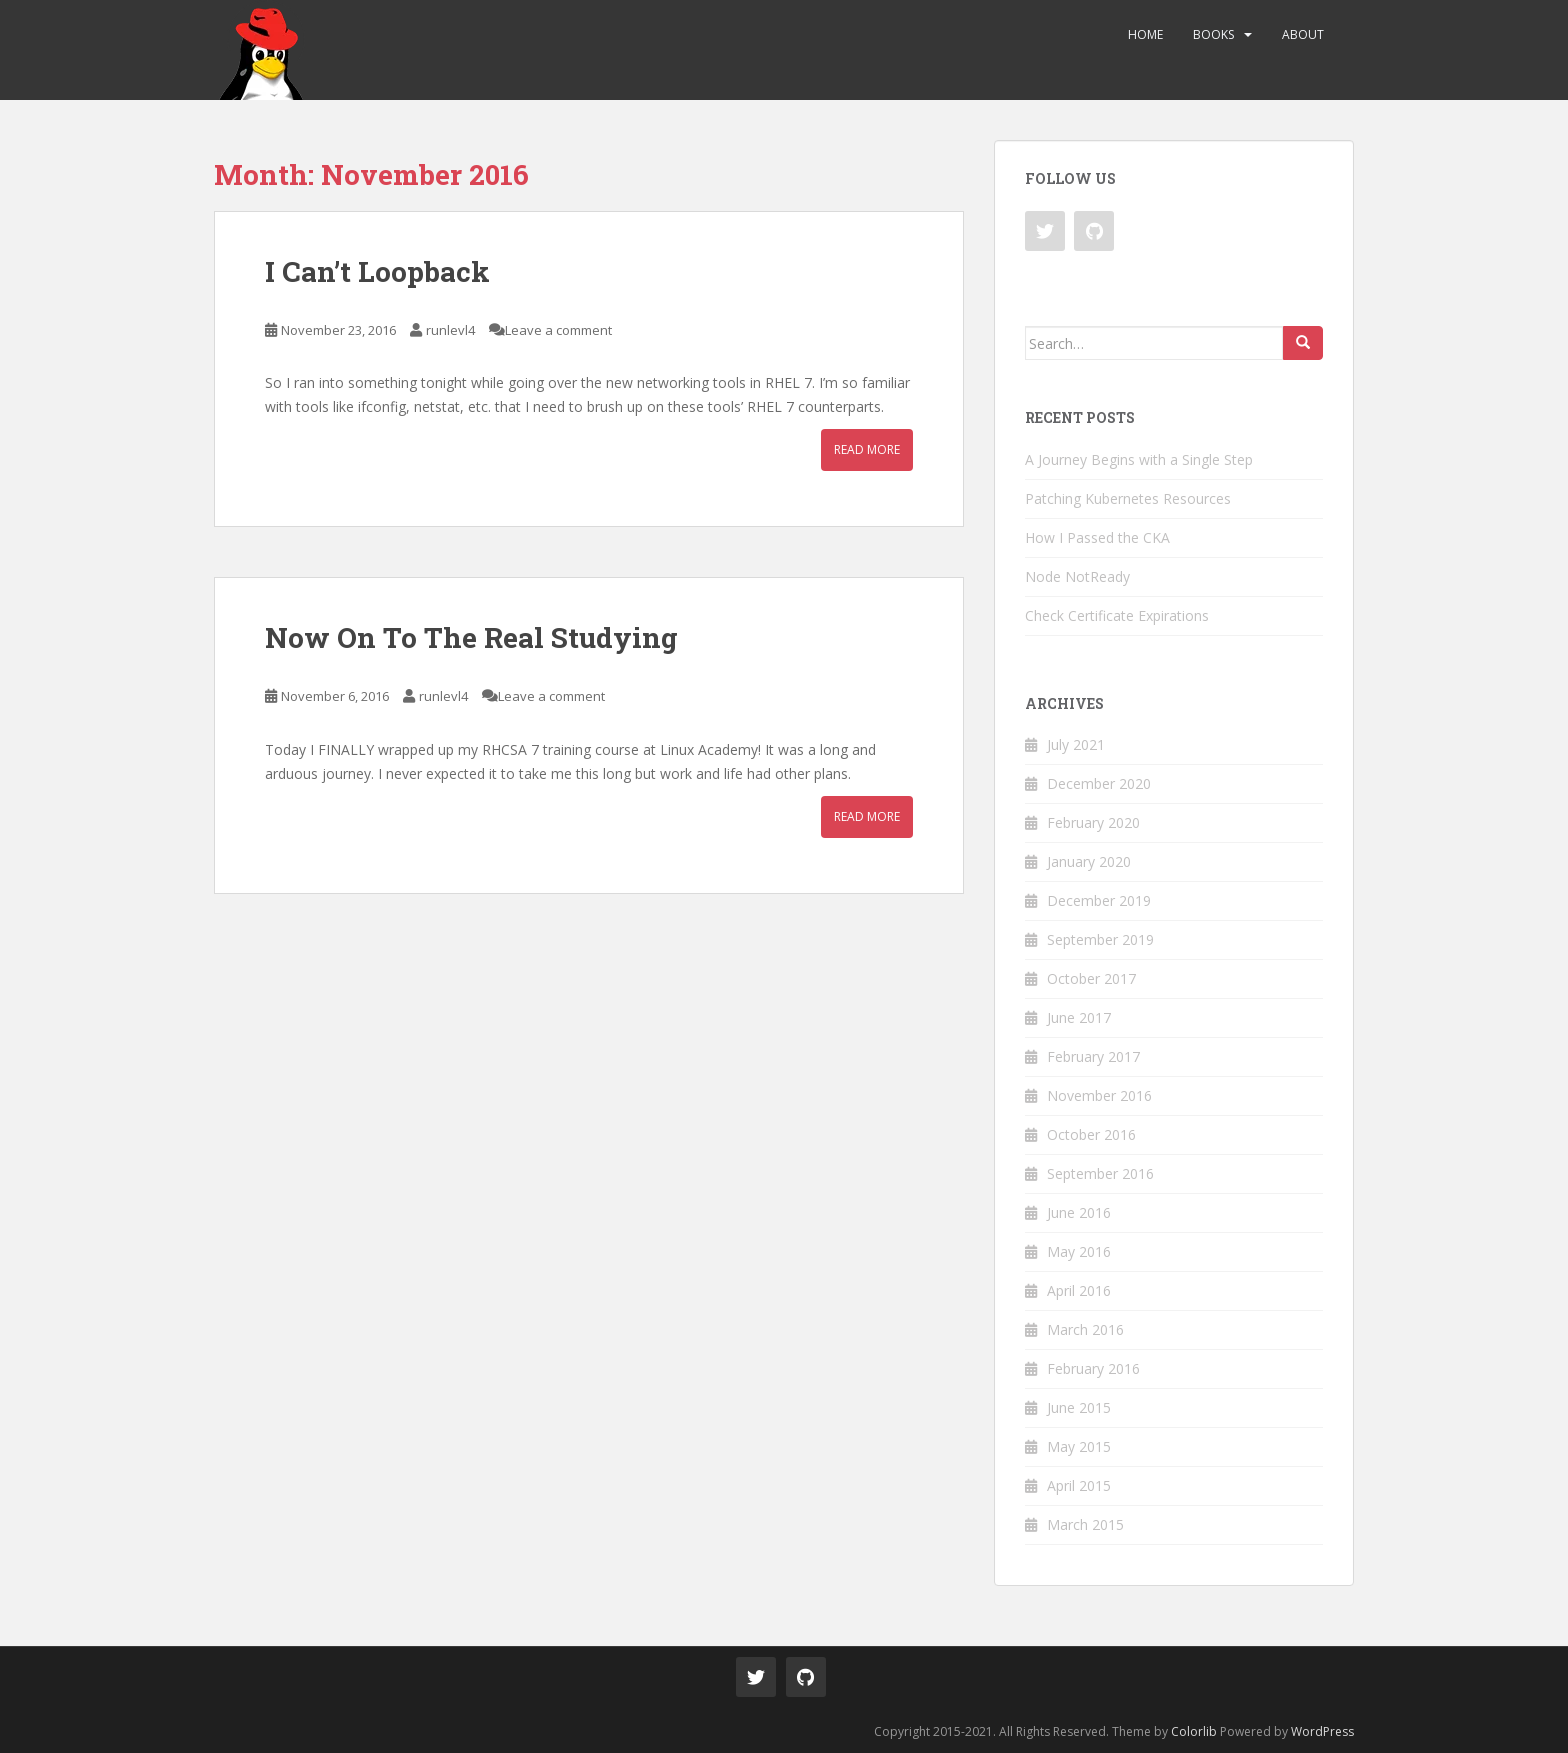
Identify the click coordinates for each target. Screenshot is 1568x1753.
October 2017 (1091, 978)
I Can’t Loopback (377, 271)
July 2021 (1076, 744)
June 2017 (1079, 1017)
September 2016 (1100, 1173)
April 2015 (1079, 1485)
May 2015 (1079, 1446)
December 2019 (1099, 900)
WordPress (1322, 1731)
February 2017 (1093, 1056)
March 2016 (1085, 1329)
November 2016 (1099, 1095)
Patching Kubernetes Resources (1128, 498)
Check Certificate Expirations (1117, 615)
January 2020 (1089, 861)
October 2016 (1091, 1134)
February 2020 (1093, 822)
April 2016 (1079, 1290)
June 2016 (1079, 1212)
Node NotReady (1077, 576)
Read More (867, 449)
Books (1213, 34)
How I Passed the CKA (1097, 537)
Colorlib (1194, 1731)
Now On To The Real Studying (471, 637)
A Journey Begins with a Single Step (1139, 459)
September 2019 (1100, 939)
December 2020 (1099, 783)
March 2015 (1085, 1524)
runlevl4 (450, 330)
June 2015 (1079, 1407)
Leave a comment (558, 330)
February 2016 (1093, 1368)
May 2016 (1079, 1251)
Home (1145, 34)
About (1303, 34)
